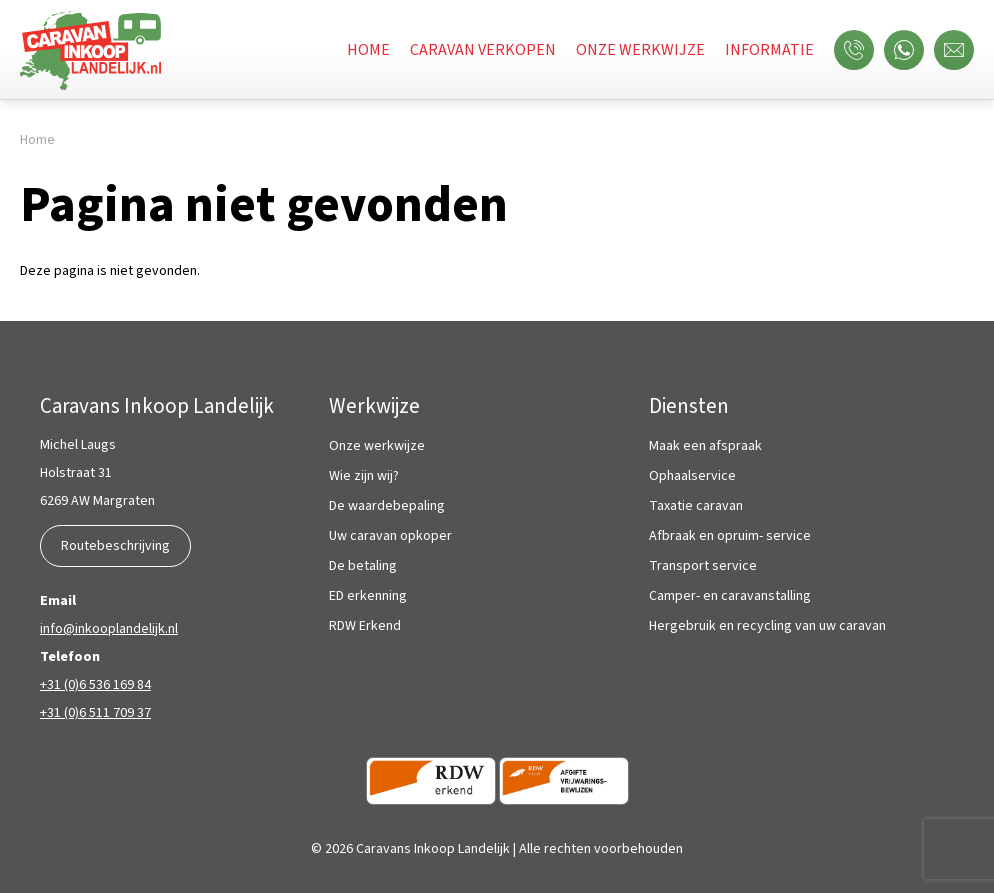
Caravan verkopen (483, 50)
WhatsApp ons (909, 50)
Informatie (769, 50)
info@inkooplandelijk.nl (109, 629)
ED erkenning (368, 596)
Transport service (703, 566)
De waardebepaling (387, 506)
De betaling (363, 566)
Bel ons (859, 50)
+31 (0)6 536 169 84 (95, 685)
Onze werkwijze (640, 50)
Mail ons (959, 50)
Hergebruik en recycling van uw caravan (767, 626)
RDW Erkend (365, 626)
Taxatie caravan (696, 506)
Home (368, 50)
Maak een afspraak (705, 446)
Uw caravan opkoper (390, 536)
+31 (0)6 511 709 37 (95, 713)
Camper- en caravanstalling (730, 596)
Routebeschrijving (115, 546)
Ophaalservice (692, 476)
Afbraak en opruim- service (730, 536)
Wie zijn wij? (364, 476)
